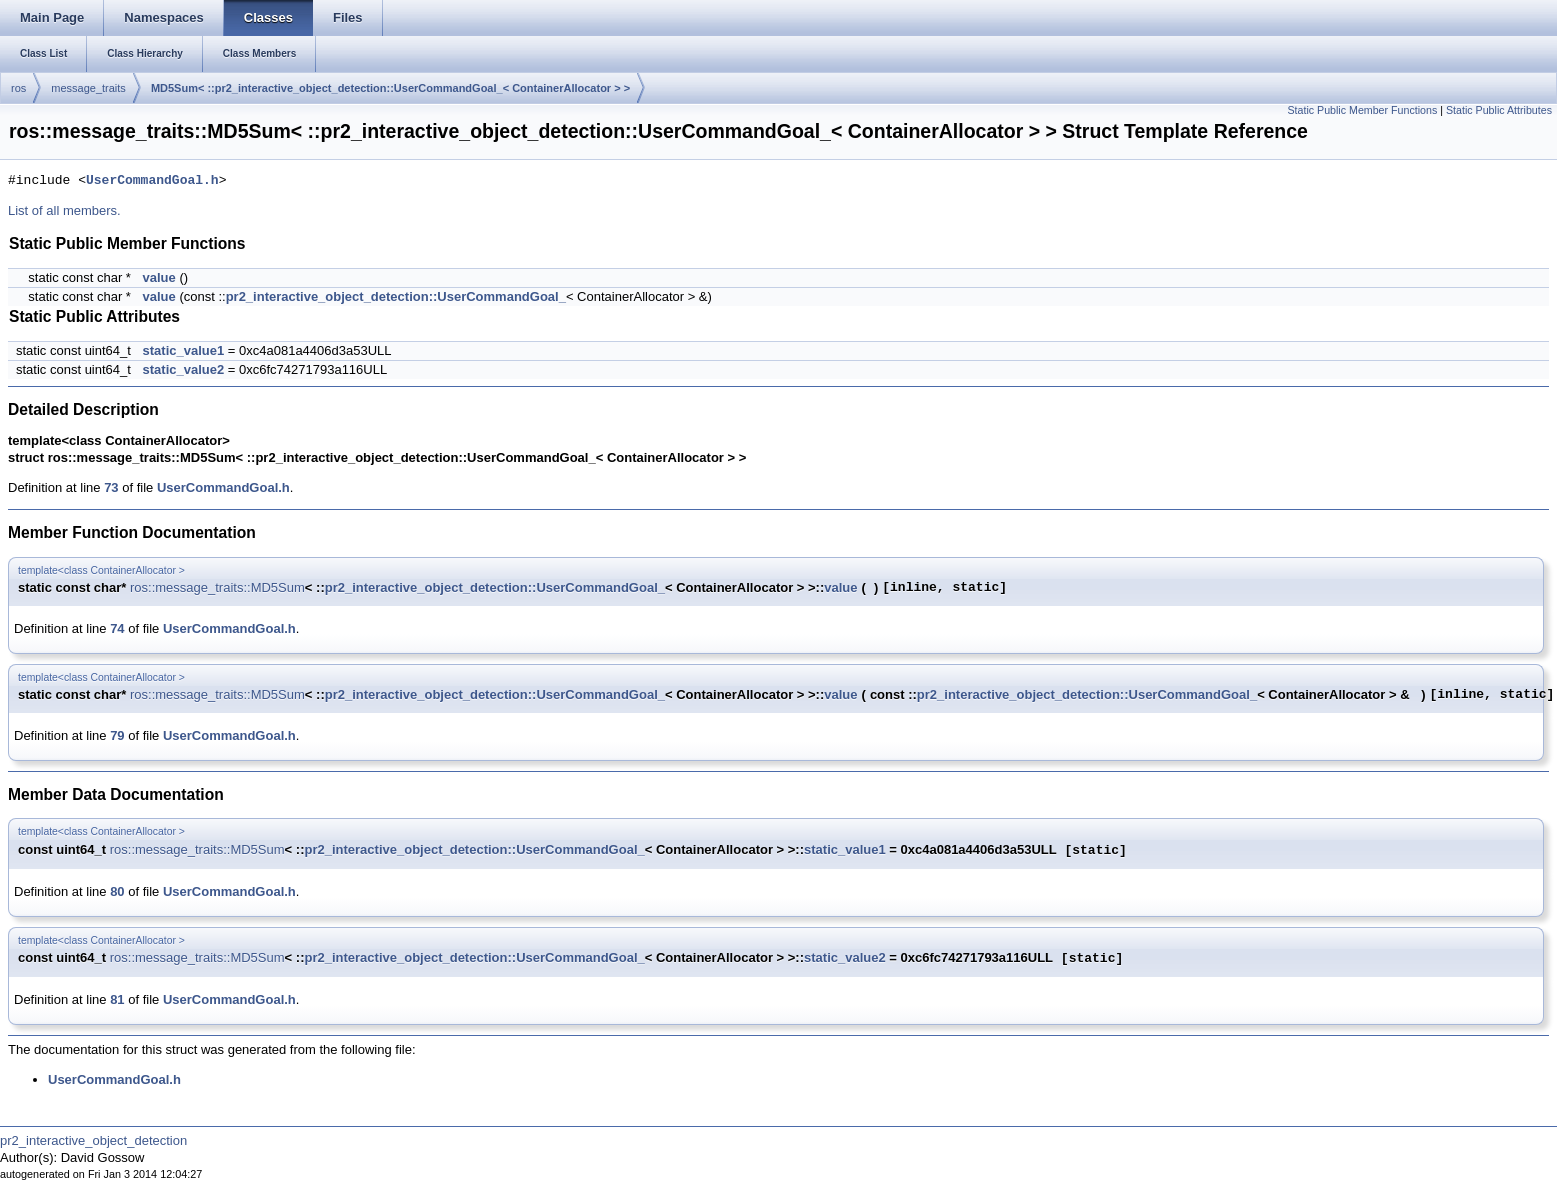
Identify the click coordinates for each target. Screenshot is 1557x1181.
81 (117, 999)
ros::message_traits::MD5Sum (217, 587)
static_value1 (184, 350)
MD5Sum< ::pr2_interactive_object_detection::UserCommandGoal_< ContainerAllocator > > (390, 88)
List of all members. (64, 210)
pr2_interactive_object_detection (93, 1140)
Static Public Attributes (1499, 110)
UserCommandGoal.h (152, 181)
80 (117, 891)
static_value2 (184, 369)
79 (117, 735)
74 (117, 628)
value (159, 277)
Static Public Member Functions (1362, 110)
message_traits (88, 88)
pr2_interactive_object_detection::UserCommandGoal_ (396, 296)
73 (111, 487)
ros (18, 88)
